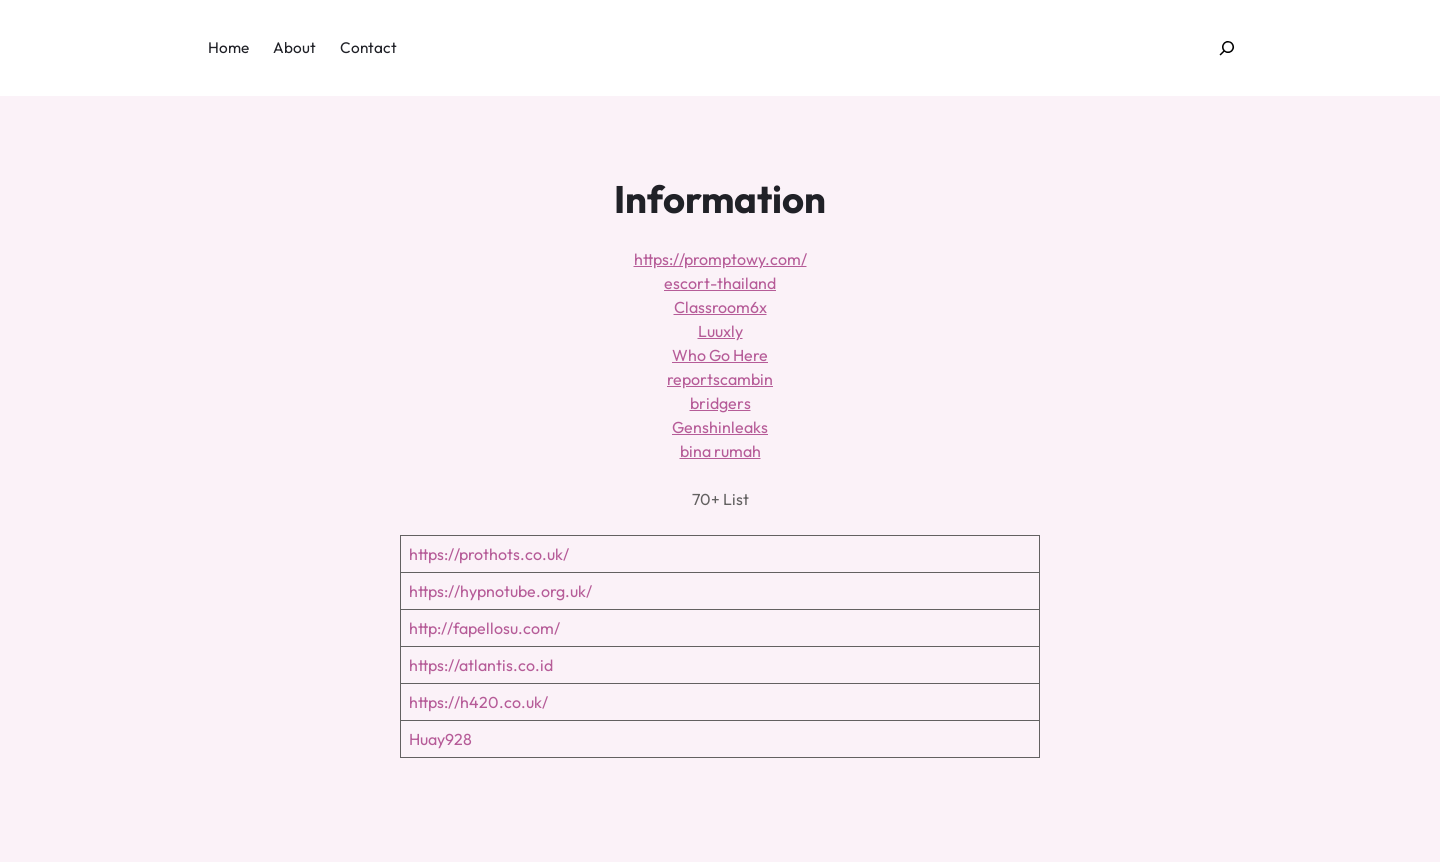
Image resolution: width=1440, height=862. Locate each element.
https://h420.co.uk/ (478, 702)
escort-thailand (720, 283)
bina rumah (720, 451)
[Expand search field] (1227, 48)
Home (228, 47)
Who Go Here (720, 355)
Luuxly (720, 331)
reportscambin (720, 379)
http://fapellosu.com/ (484, 628)
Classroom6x (720, 307)
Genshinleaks (720, 427)
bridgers (720, 403)
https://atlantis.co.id (481, 665)
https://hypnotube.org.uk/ (500, 591)
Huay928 (440, 739)
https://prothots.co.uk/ (489, 554)
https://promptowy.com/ (720, 259)
